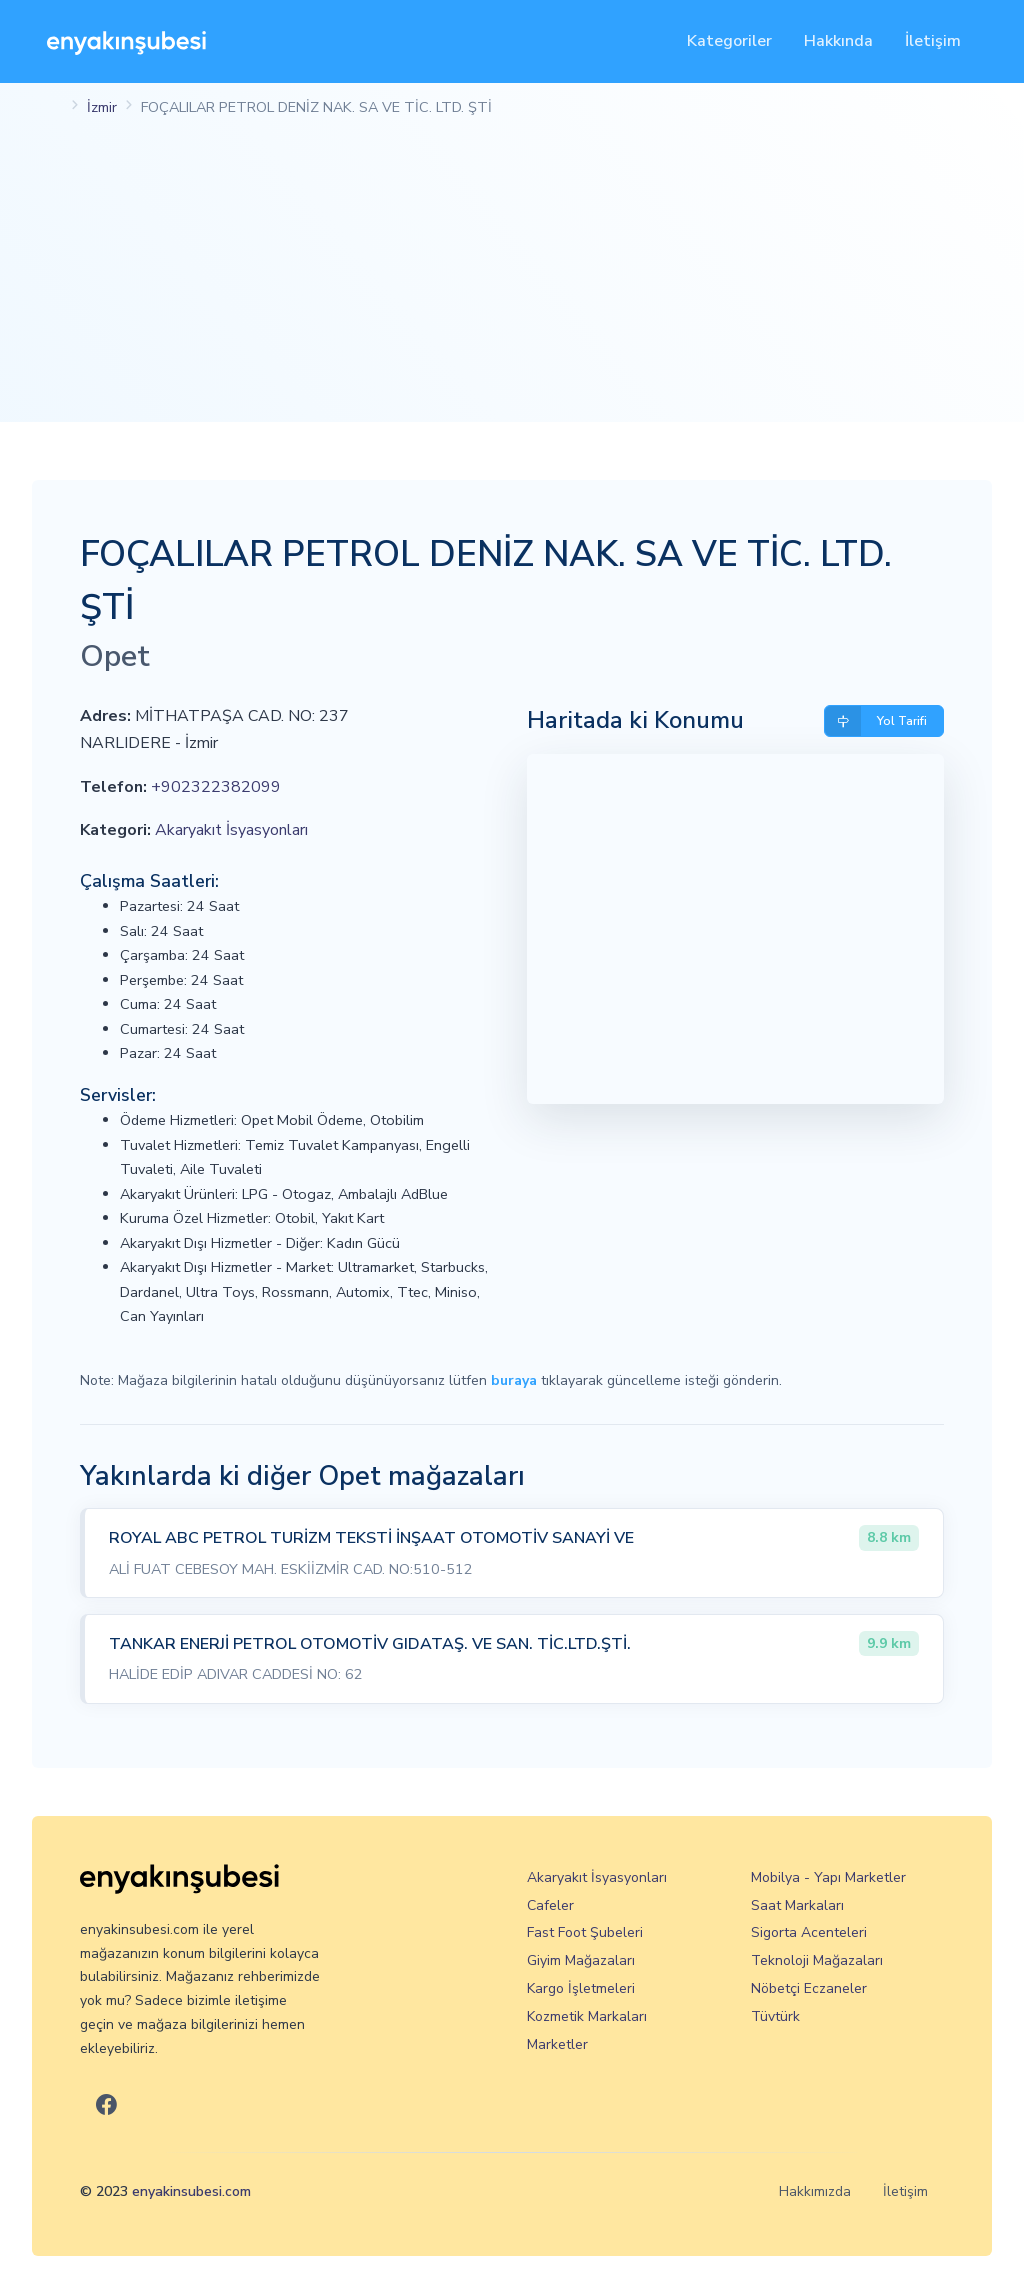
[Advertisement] (512, 282)
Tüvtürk (775, 2016)
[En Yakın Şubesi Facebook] (106, 2106)
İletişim (933, 41)
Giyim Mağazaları (581, 1960)
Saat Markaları (797, 1905)
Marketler (557, 2044)
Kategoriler (729, 41)
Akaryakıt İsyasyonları (231, 830)
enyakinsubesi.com (191, 2191)
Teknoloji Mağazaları (817, 1960)
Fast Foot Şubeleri (585, 1932)
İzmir (102, 107)
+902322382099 (216, 787)
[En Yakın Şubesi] (126, 41)
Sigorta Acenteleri (809, 1932)
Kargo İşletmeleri (581, 1988)
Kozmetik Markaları (587, 2016)
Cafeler (550, 1905)
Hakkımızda (815, 2191)
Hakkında (838, 41)
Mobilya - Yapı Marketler (828, 1877)
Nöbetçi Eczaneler (809, 1988)
